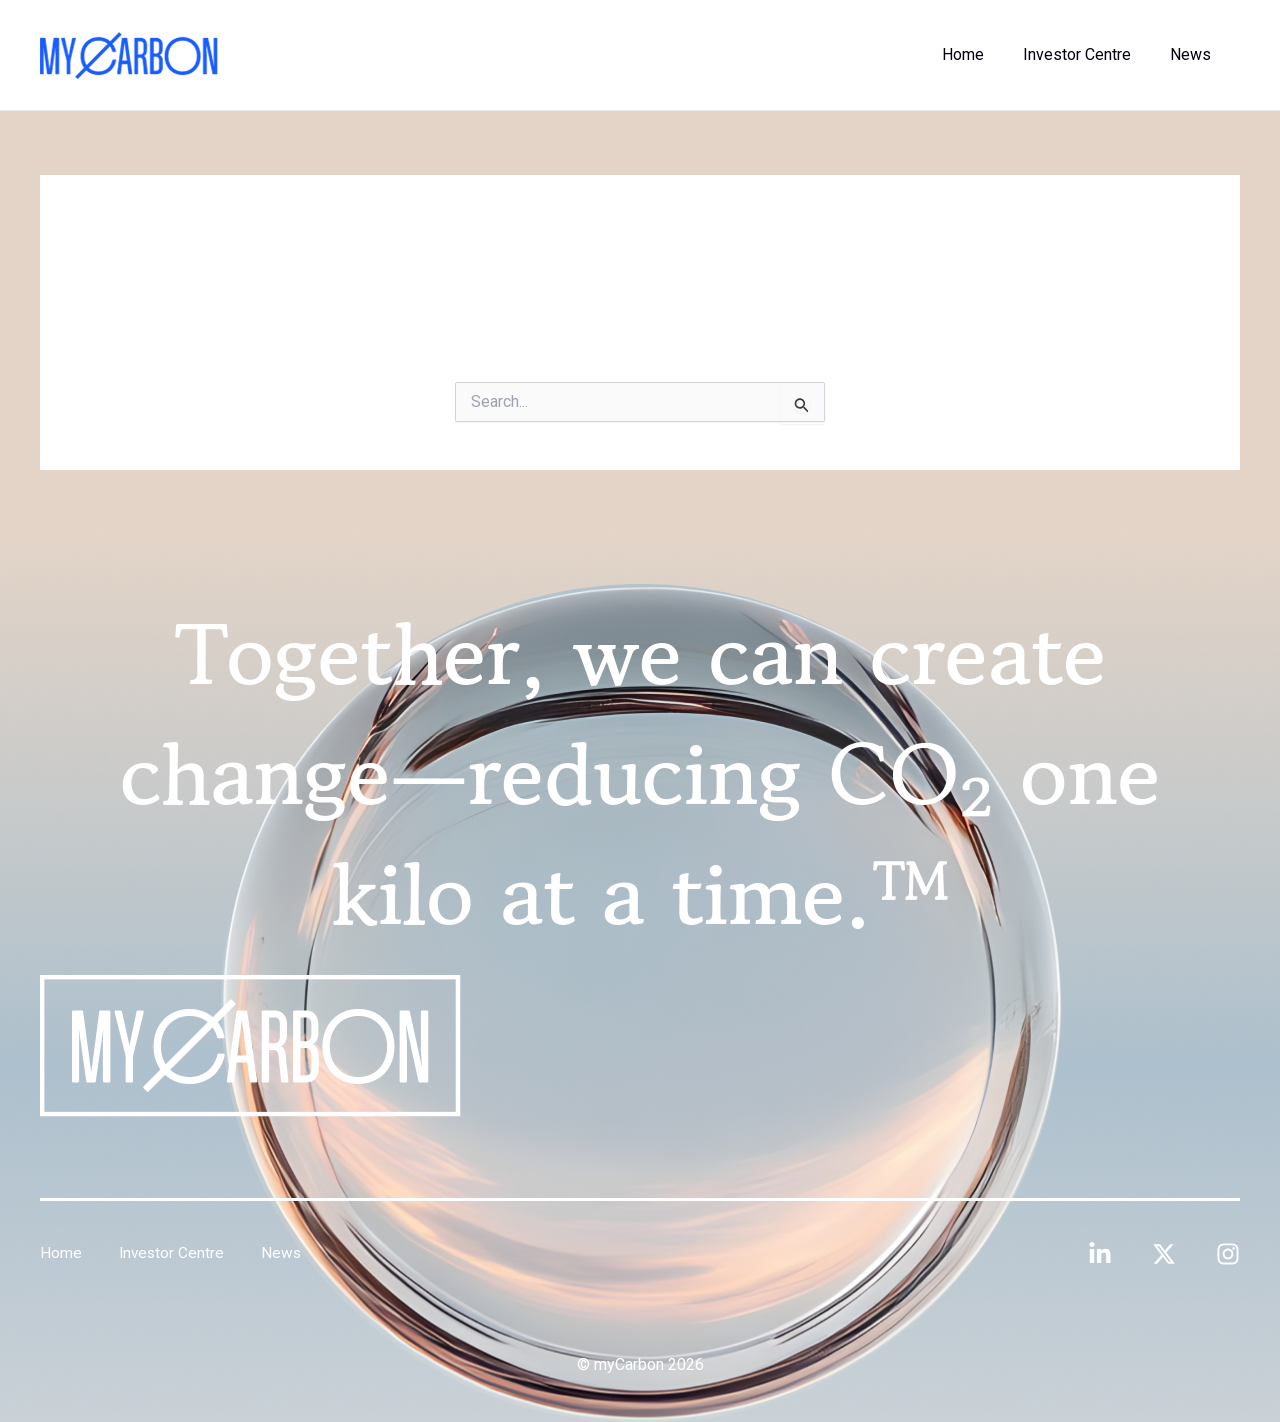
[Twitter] (1164, 1254)
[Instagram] (1228, 1254)
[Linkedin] (1100, 1254)
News (1193, 54)
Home (980, 54)
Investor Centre (1087, 54)
